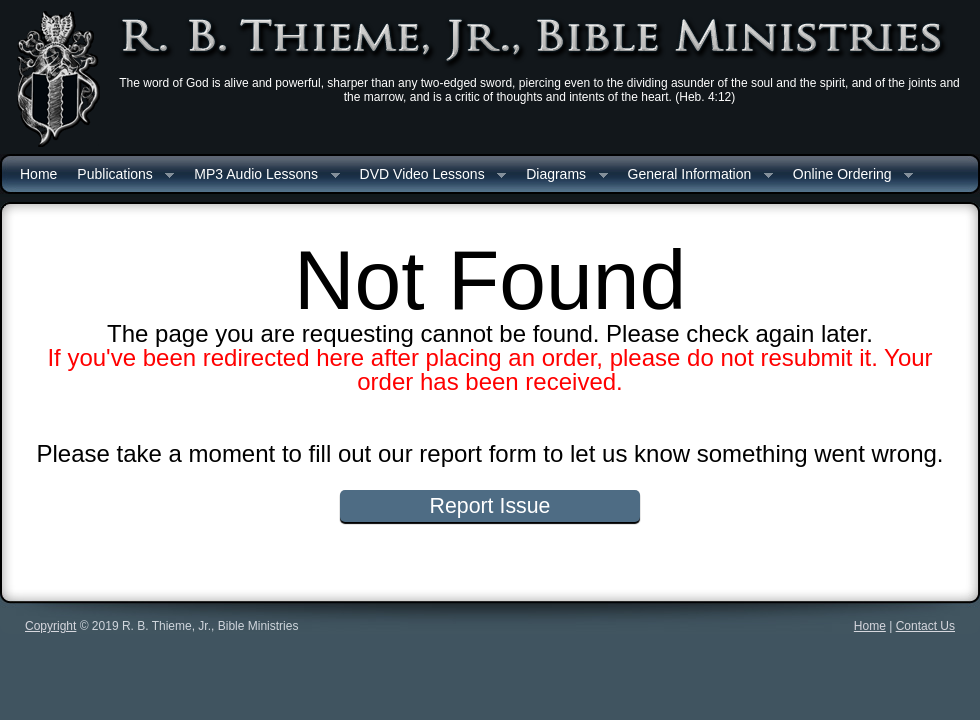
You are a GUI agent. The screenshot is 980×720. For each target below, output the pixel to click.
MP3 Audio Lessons (261, 175)
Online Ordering (848, 175)
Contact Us (925, 626)
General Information (695, 175)
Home (38, 174)
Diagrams (561, 175)
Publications (120, 175)
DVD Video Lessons (428, 175)
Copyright (50, 626)
